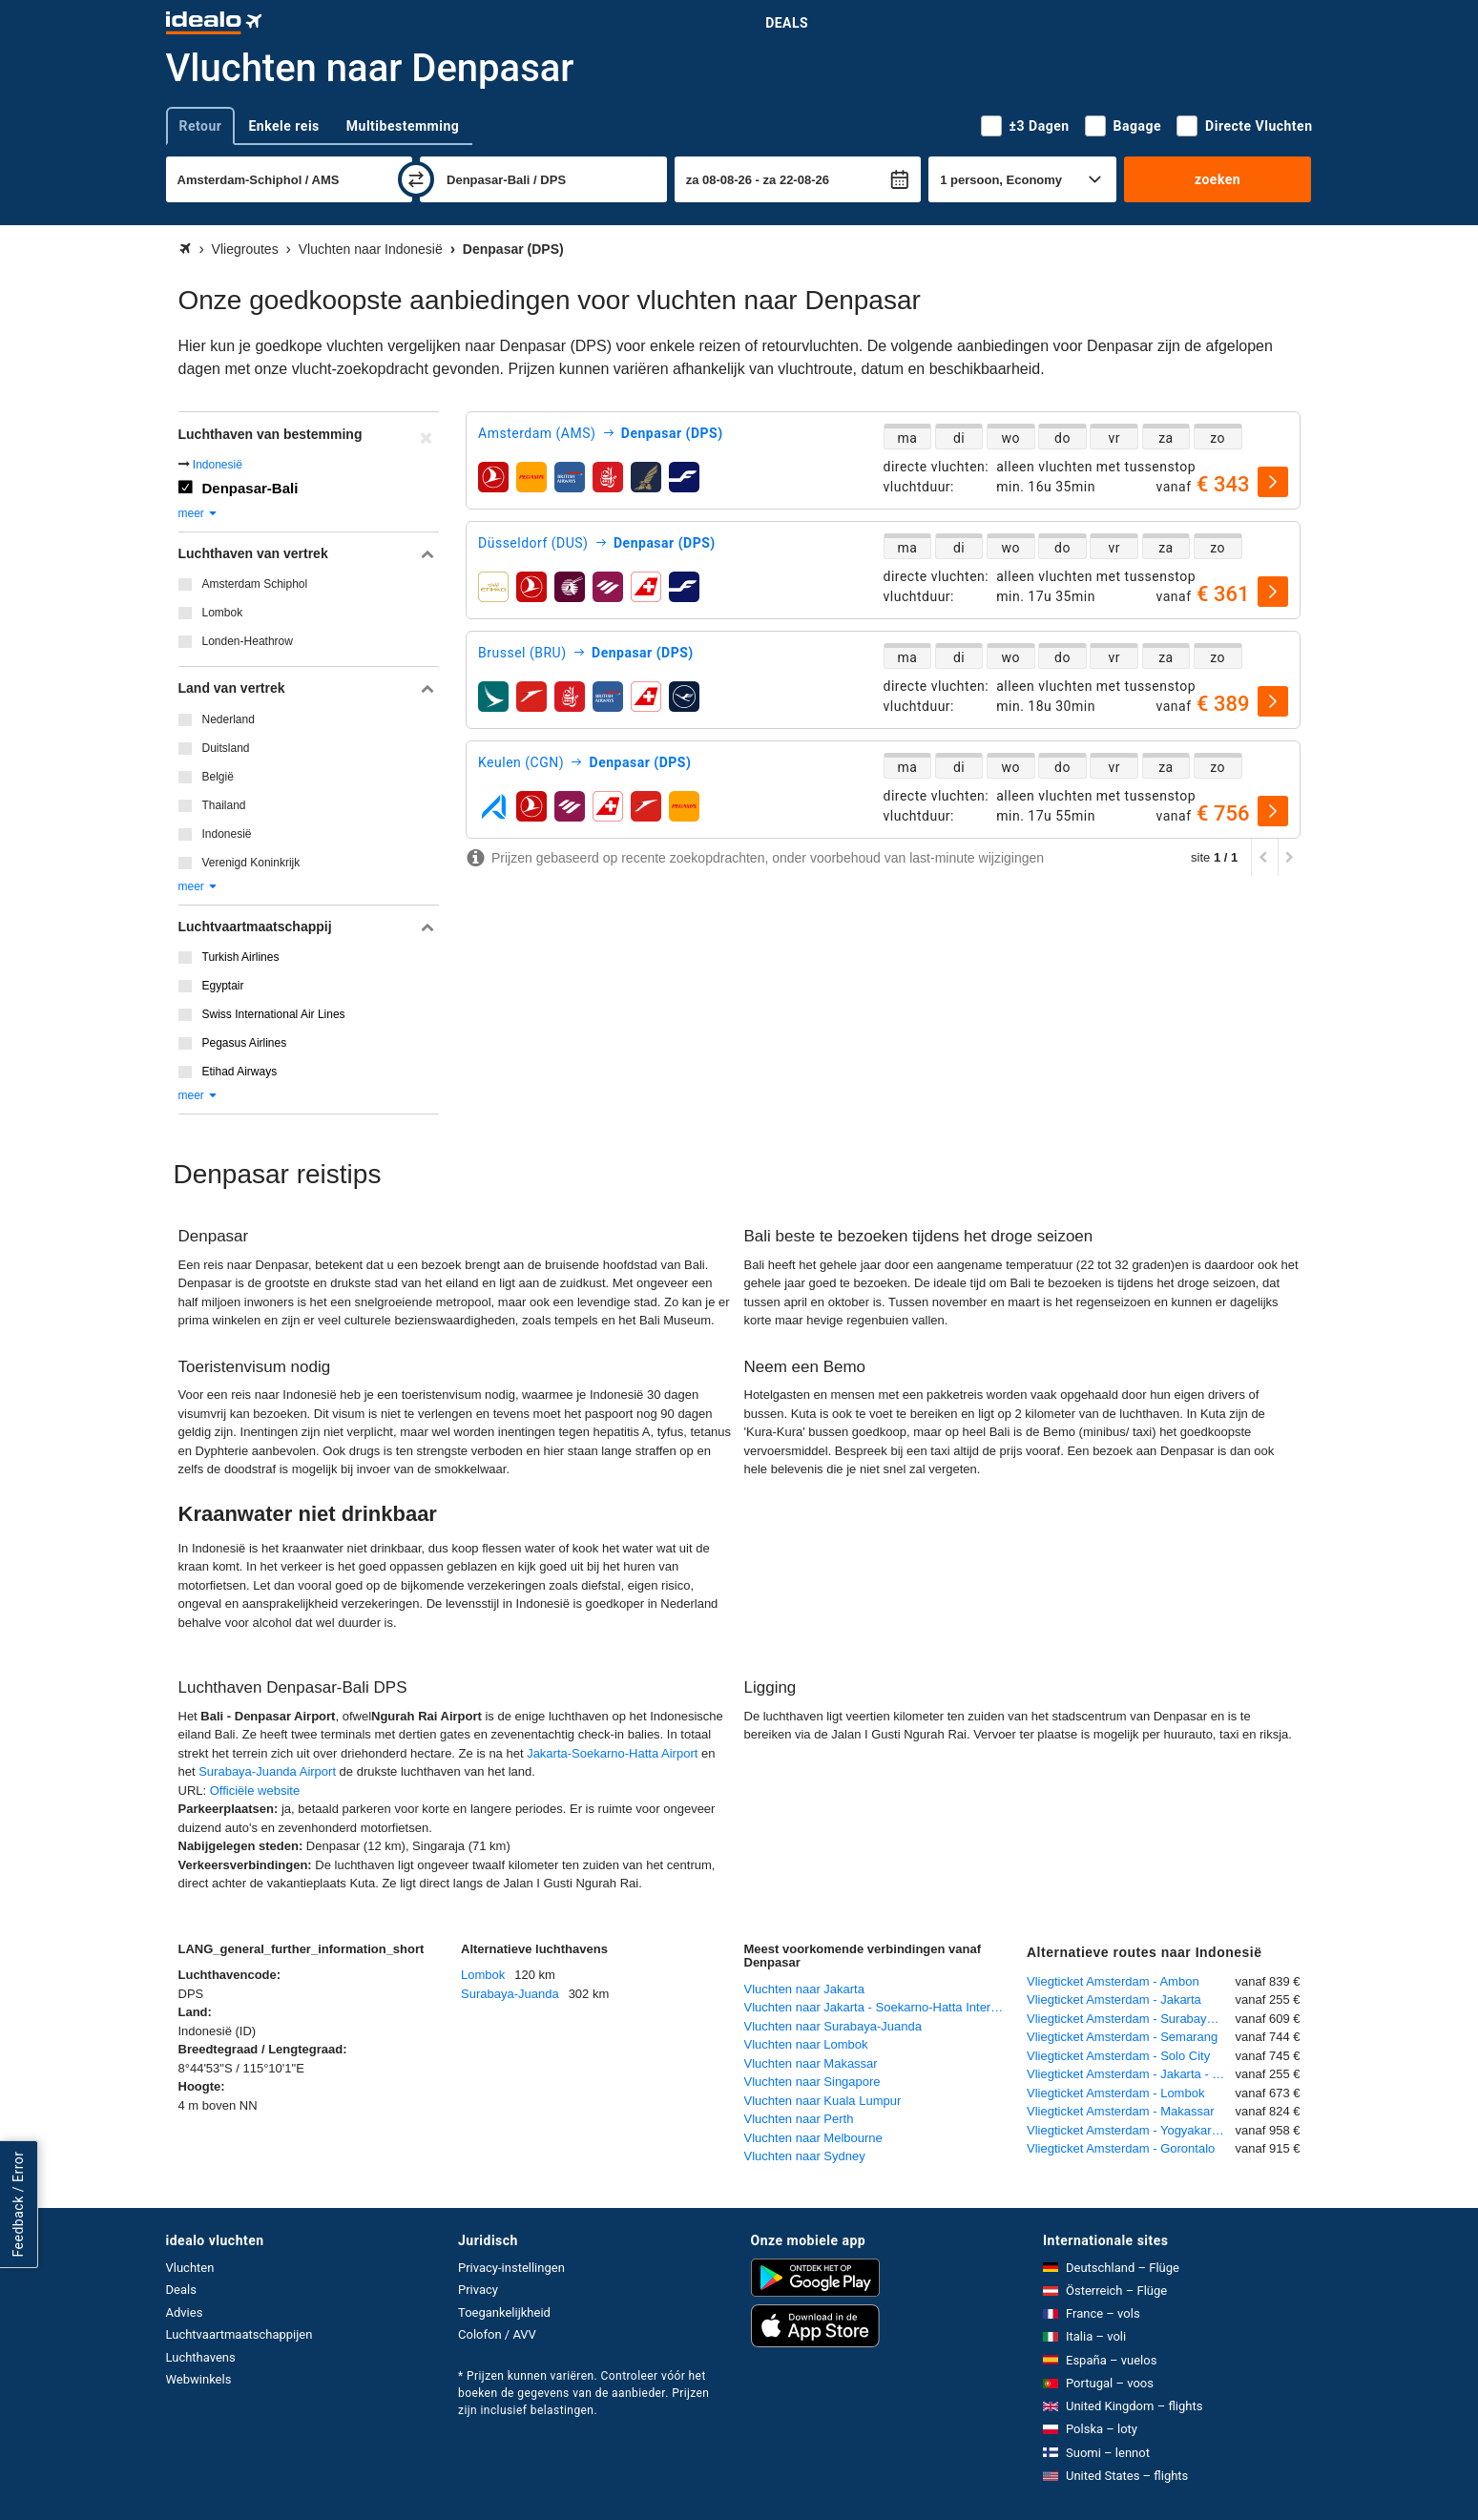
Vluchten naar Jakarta (804, 1989)
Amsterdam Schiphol (255, 584)
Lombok (222, 612)
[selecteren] (1273, 482)
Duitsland (226, 748)
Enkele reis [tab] (283, 126)
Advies (184, 2312)
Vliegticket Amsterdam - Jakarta (1114, 1999)
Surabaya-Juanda (510, 1994)
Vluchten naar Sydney (804, 2156)
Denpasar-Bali (250, 488)
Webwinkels (199, 2379)
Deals (786, 23)
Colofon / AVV (497, 2334)
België (218, 776)
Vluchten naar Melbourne (813, 2138)
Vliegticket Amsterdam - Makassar (1121, 2111)
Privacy (478, 2289)
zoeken (1217, 179)
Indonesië (217, 464)
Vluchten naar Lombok (806, 2044)
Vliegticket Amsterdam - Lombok (1115, 2093)
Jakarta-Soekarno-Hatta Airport (612, 1753)
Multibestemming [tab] (402, 126)
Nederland (228, 719)
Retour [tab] (200, 126)
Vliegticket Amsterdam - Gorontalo (1121, 2148)
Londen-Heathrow (247, 641)
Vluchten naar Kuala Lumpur (823, 2100)
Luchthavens (201, 2357)
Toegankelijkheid (504, 2312)
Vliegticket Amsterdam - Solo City (1118, 2056)
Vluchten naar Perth (799, 2119)
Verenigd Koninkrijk (251, 862)
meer (198, 513)
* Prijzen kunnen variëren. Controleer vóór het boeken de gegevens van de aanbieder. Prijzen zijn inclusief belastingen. (583, 2393)
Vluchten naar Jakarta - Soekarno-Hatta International (881, 2007)
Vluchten (190, 2267)
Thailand (224, 805)
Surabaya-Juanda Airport (267, 1771)
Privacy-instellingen (511, 2267)
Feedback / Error (18, 2204)
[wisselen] (416, 179)
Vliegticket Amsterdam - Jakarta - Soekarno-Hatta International (1131, 2074)
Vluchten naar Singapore (812, 2081)
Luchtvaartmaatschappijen (239, 2334)
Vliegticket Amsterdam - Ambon (1113, 1981)
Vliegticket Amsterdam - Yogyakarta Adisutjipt (1131, 2130)
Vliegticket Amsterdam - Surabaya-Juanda (1131, 2018)
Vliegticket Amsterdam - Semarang (1122, 2037)
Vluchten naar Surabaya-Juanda (833, 2026)
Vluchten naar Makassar (811, 2063)
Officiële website (255, 1790)
